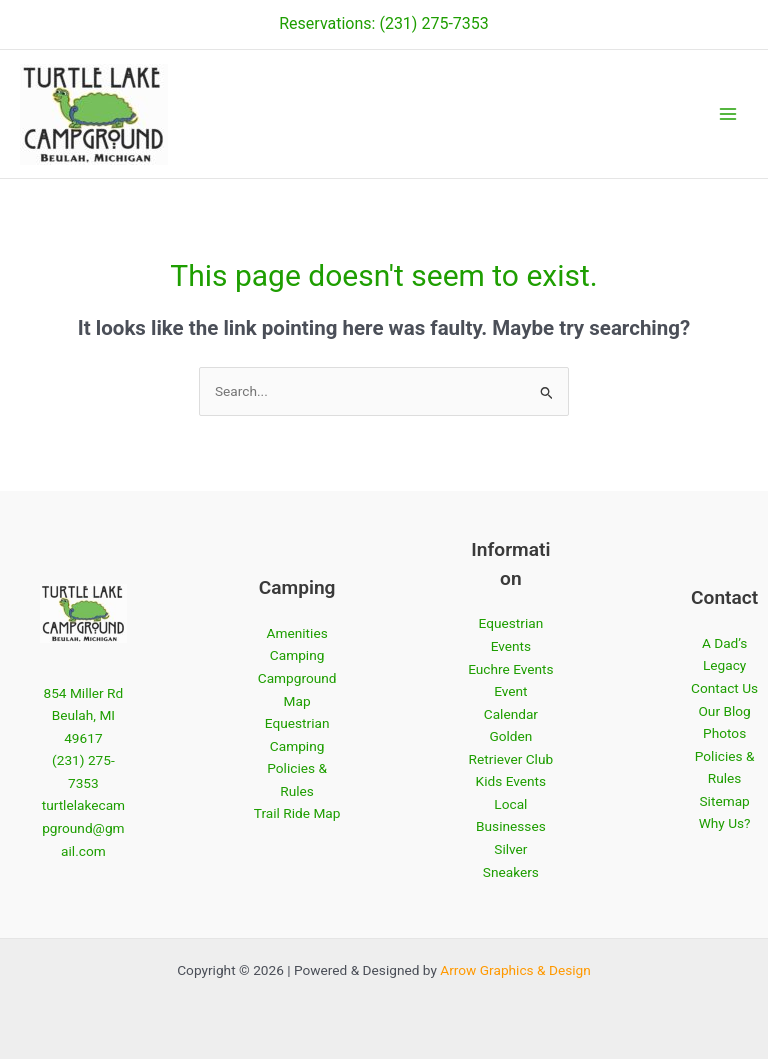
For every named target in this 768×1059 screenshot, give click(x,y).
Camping (297, 655)
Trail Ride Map (297, 813)
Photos (724, 733)
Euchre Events (511, 669)
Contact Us (724, 688)
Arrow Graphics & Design (515, 970)
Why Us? (725, 823)
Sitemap (724, 801)
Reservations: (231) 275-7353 (384, 23)
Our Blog (724, 711)
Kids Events (511, 781)
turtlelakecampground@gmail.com (83, 827)
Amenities (297, 633)
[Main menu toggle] (728, 114)
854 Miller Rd (83, 693)
